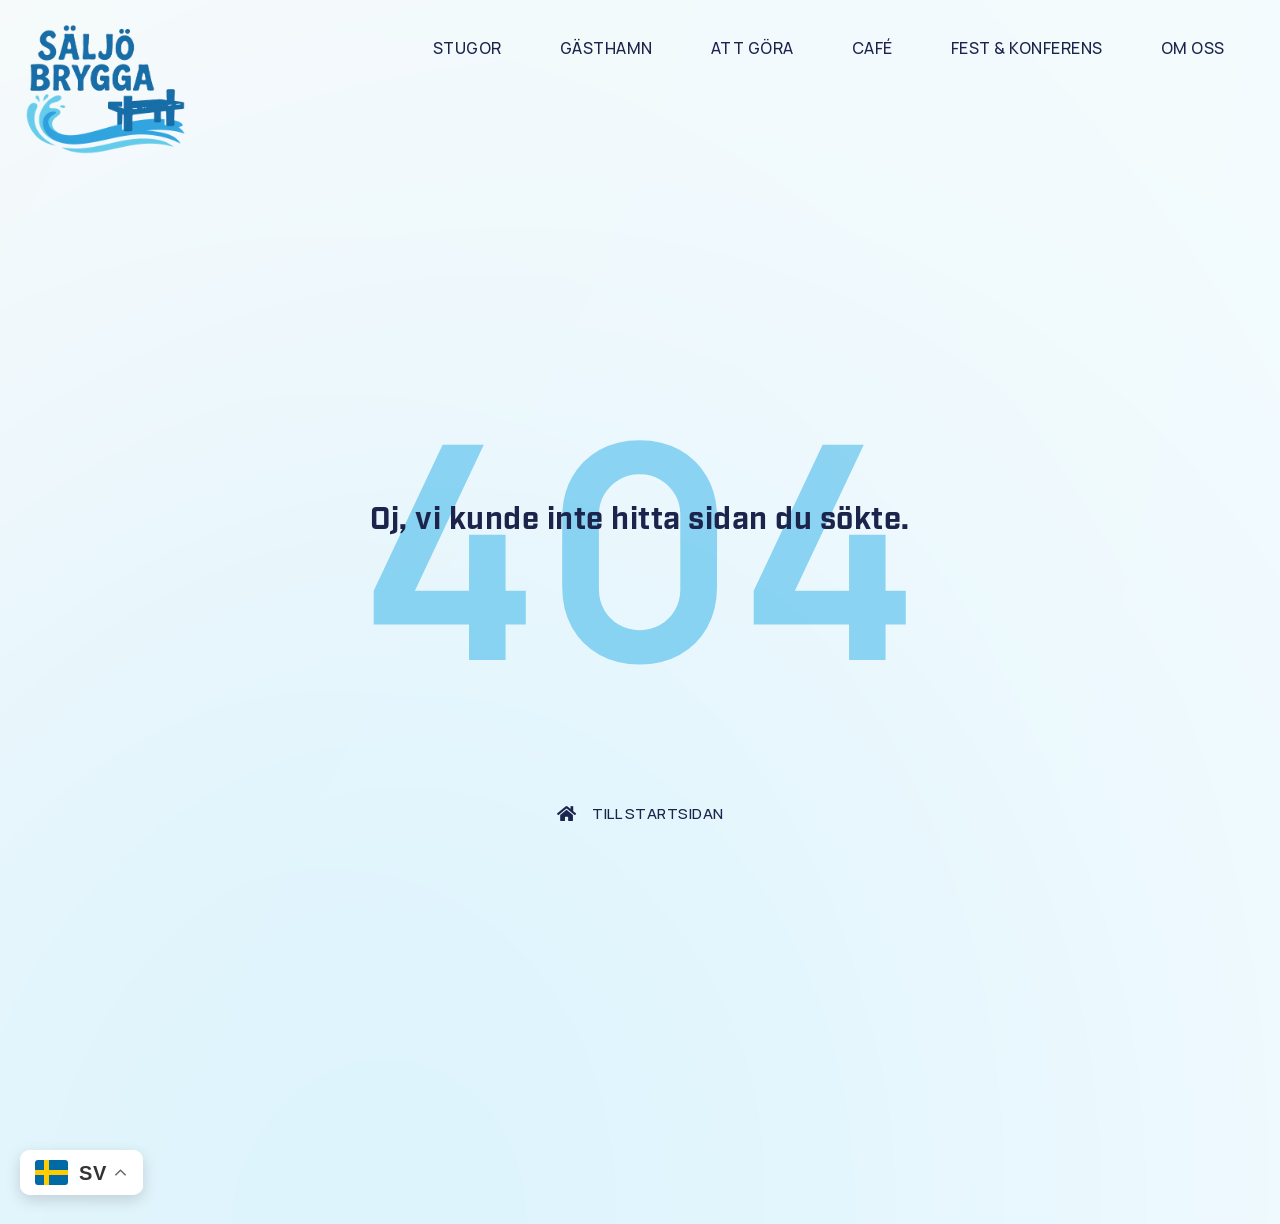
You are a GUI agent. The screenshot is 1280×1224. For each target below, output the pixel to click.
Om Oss (1193, 48)
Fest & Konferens (1027, 48)
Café (872, 48)
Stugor (467, 48)
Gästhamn (606, 48)
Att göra (752, 48)
